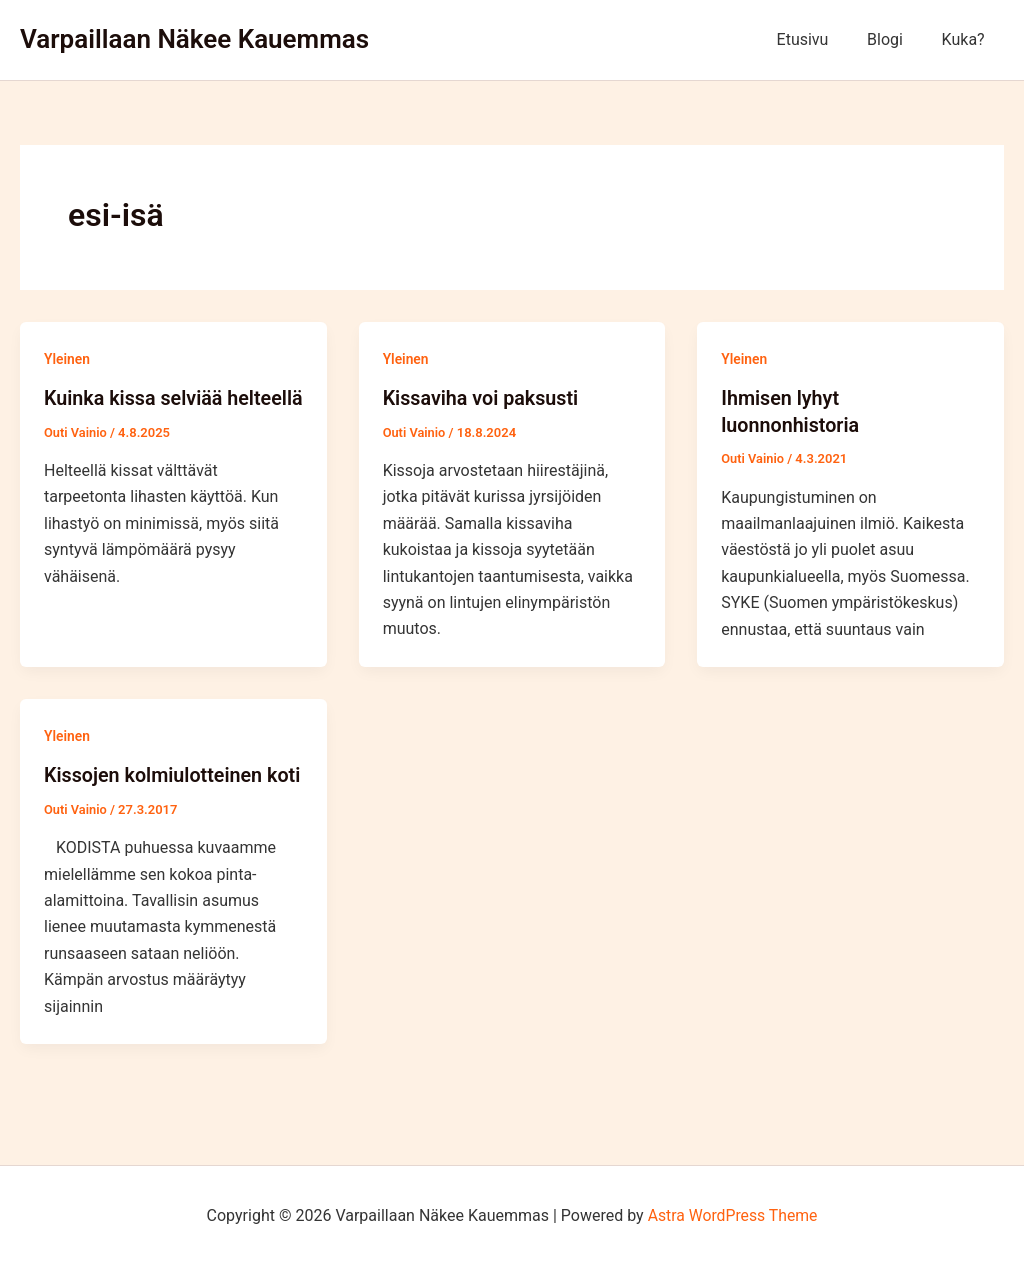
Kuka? (966, 39)
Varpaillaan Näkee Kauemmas (194, 39)
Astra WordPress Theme (732, 1215)
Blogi (895, 39)
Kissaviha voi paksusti (482, 398)
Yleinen (67, 359)
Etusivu (819, 39)
